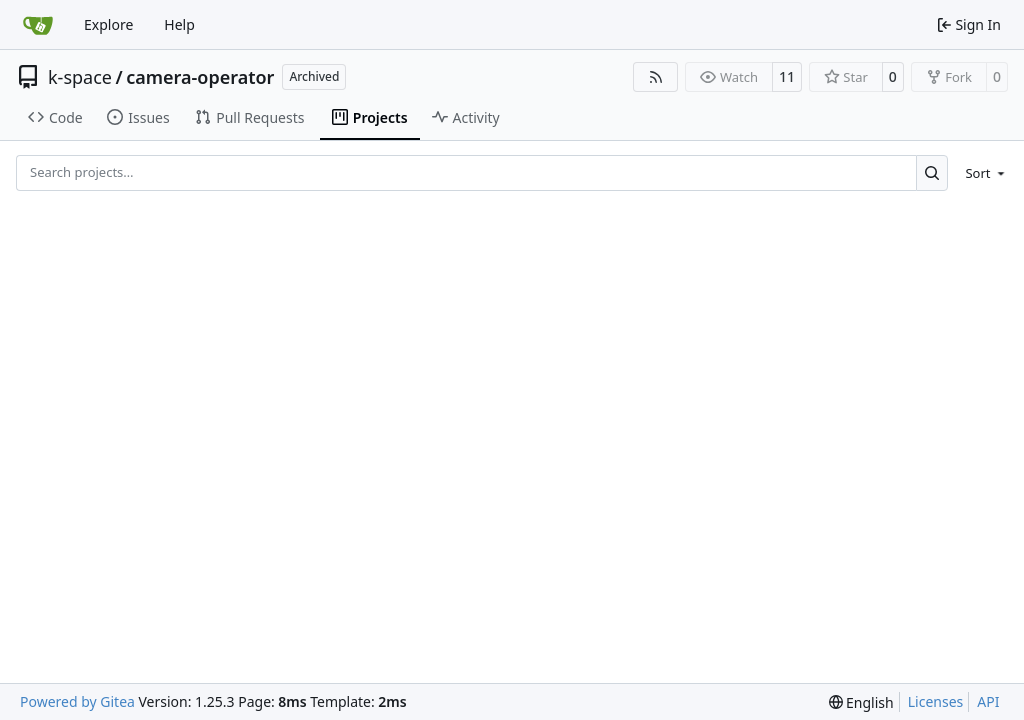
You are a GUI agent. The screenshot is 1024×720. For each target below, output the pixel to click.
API (988, 701)
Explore (108, 24)
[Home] (38, 25)
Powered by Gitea (77, 701)
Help (179, 24)
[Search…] (932, 172)
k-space (80, 77)
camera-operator (200, 77)
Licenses (936, 701)
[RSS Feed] (656, 77)
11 (787, 76)
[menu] (981, 173)
